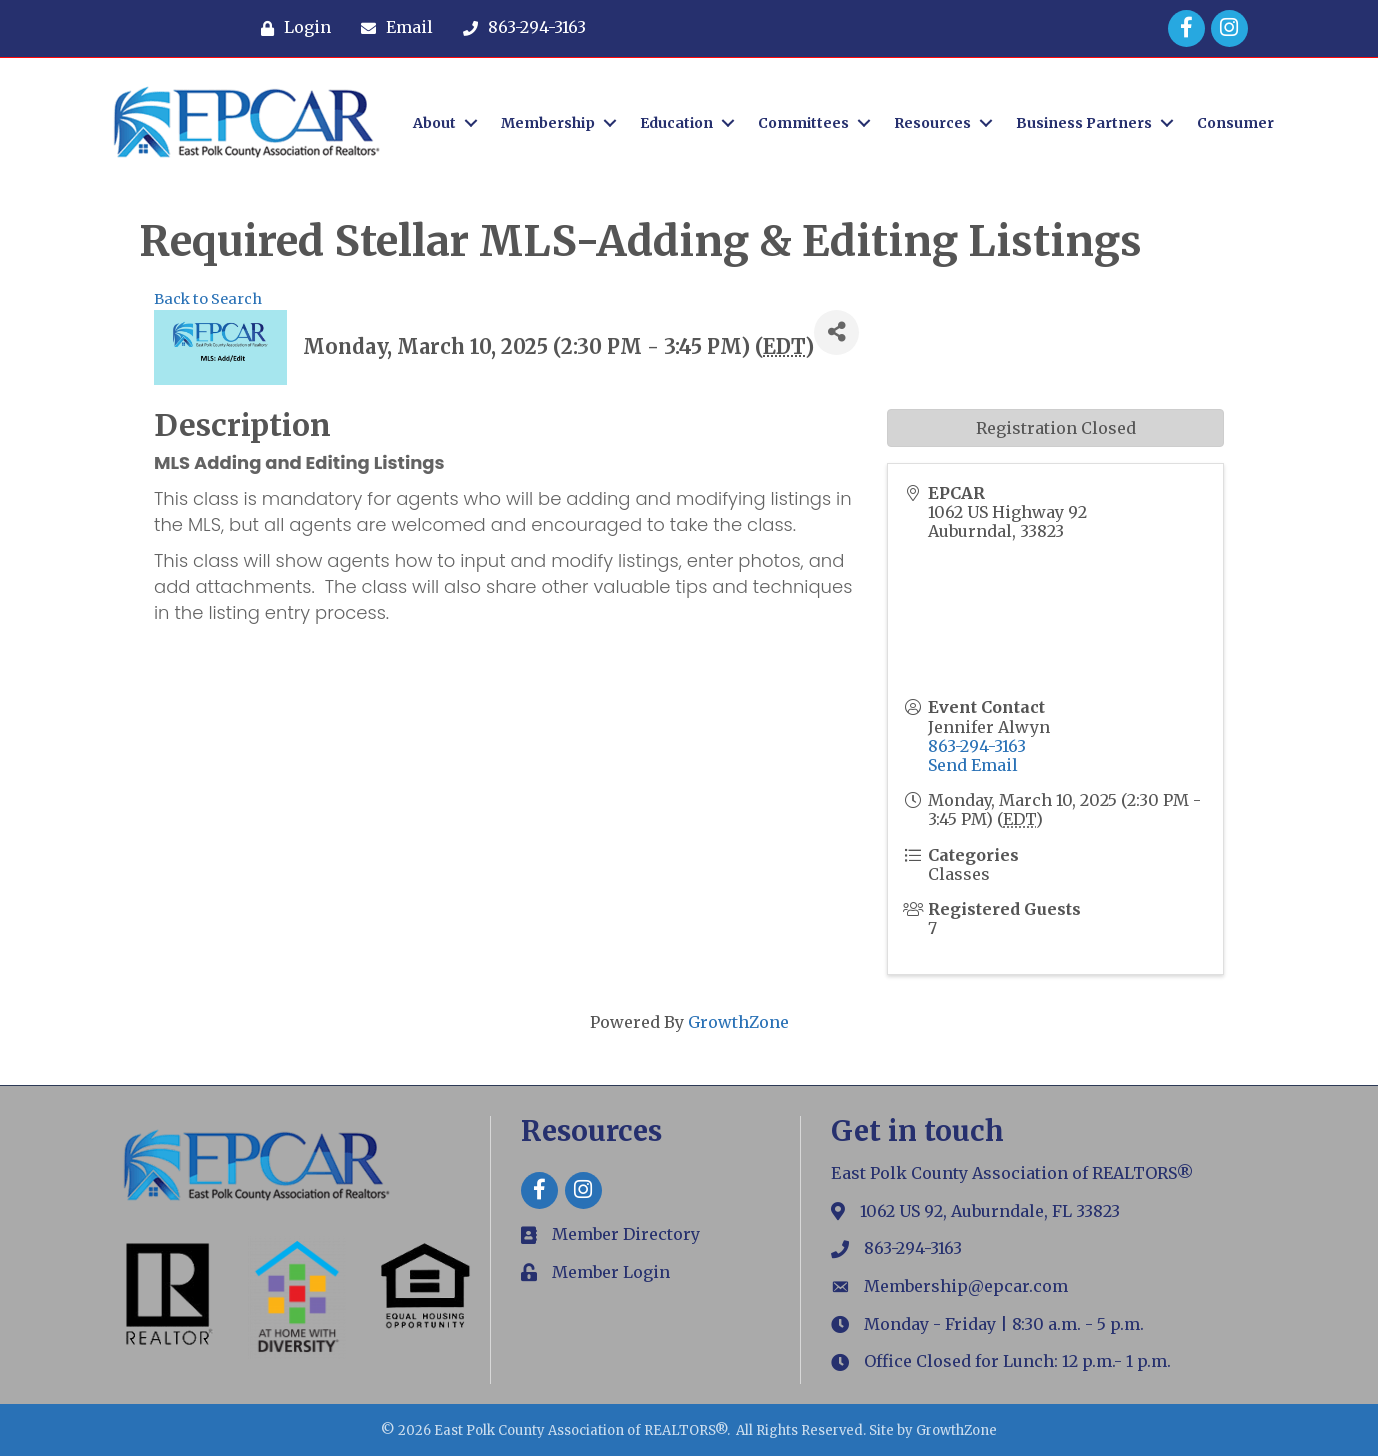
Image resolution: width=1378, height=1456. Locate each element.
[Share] (836, 332)
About (434, 123)
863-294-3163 (977, 746)
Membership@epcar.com (966, 1286)
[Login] (291, 28)
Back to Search (208, 299)
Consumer (1235, 123)
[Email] (392, 28)
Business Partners (1084, 123)
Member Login (611, 1272)
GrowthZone (738, 1022)
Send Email (973, 765)
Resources (932, 123)
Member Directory (626, 1234)
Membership (548, 123)
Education (676, 123)
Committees (803, 123)
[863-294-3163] (519, 28)
